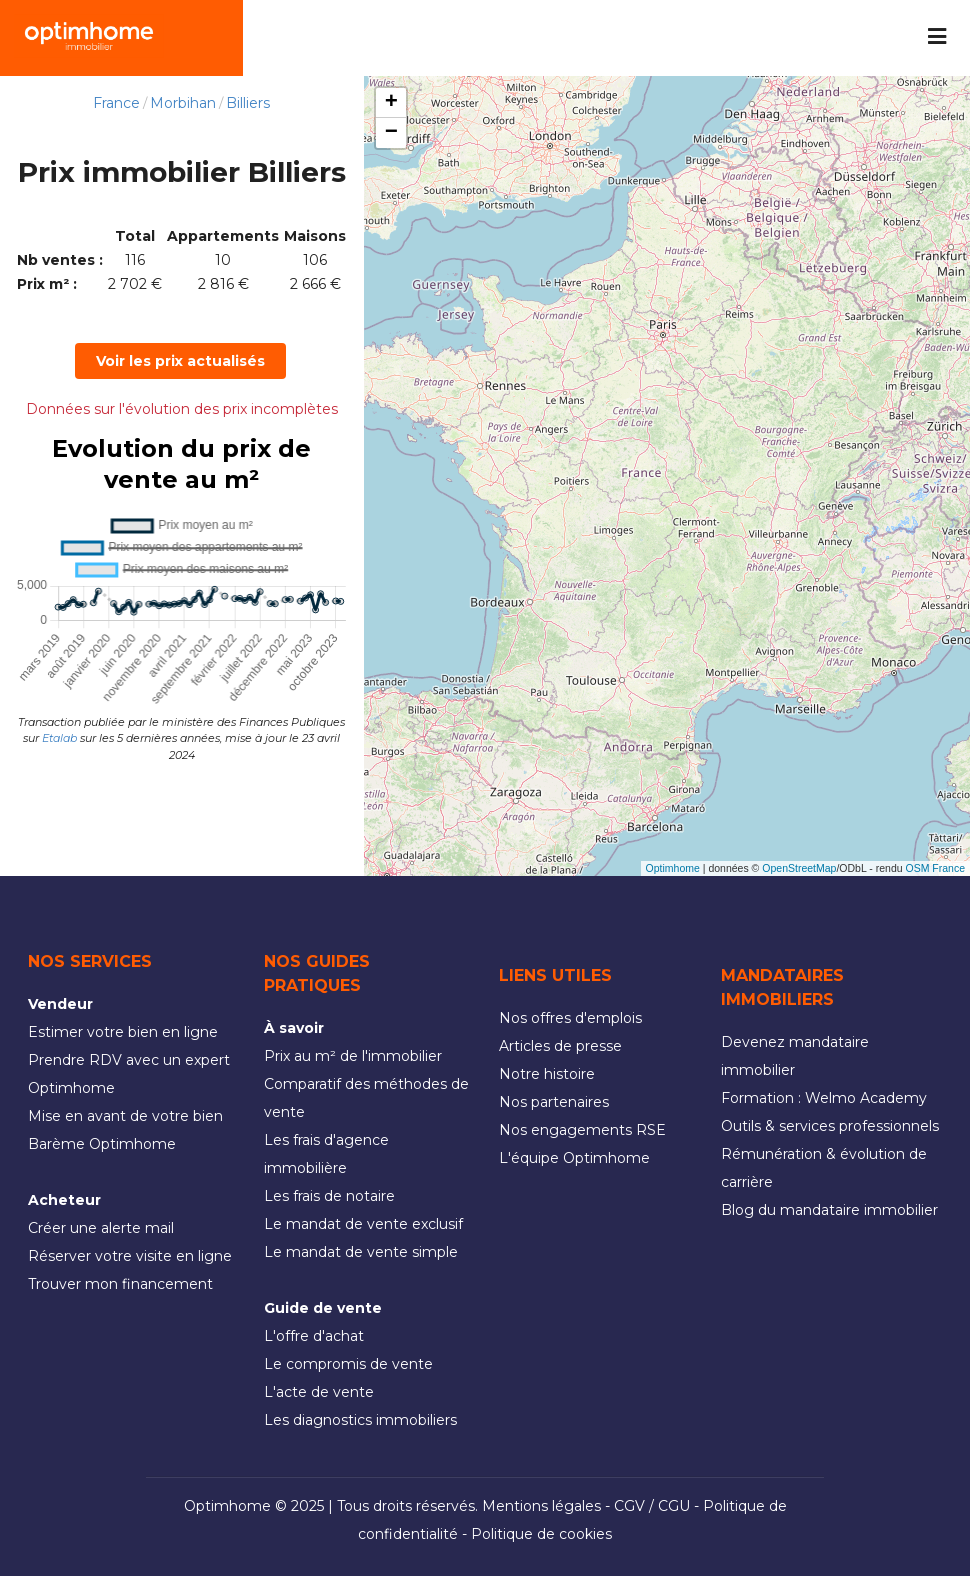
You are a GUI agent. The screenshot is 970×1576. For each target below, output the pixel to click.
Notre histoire (547, 1074)
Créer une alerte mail (101, 1228)
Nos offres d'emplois (570, 1018)
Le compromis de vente (348, 1364)
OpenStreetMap (799, 868)
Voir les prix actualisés (180, 361)
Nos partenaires (554, 1102)
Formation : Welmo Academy (824, 1098)
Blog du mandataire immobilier (829, 1210)
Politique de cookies (541, 1534)
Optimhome (673, 868)
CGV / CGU (652, 1506)
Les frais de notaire (329, 1196)
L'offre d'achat (314, 1336)
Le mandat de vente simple (361, 1252)
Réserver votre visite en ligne (130, 1256)
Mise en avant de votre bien (125, 1116)
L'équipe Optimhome (574, 1158)
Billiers (248, 103)
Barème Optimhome (102, 1144)
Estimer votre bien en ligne (123, 1032)
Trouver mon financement (120, 1284)
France (116, 103)
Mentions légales (541, 1506)
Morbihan (183, 103)
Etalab (59, 738)
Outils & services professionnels (830, 1126)
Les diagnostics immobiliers (360, 1420)
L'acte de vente (319, 1392)
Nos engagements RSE (582, 1130)
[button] (391, 103)
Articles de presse (560, 1046)
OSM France (935, 868)
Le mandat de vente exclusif (363, 1224)
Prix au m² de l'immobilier (353, 1056)
